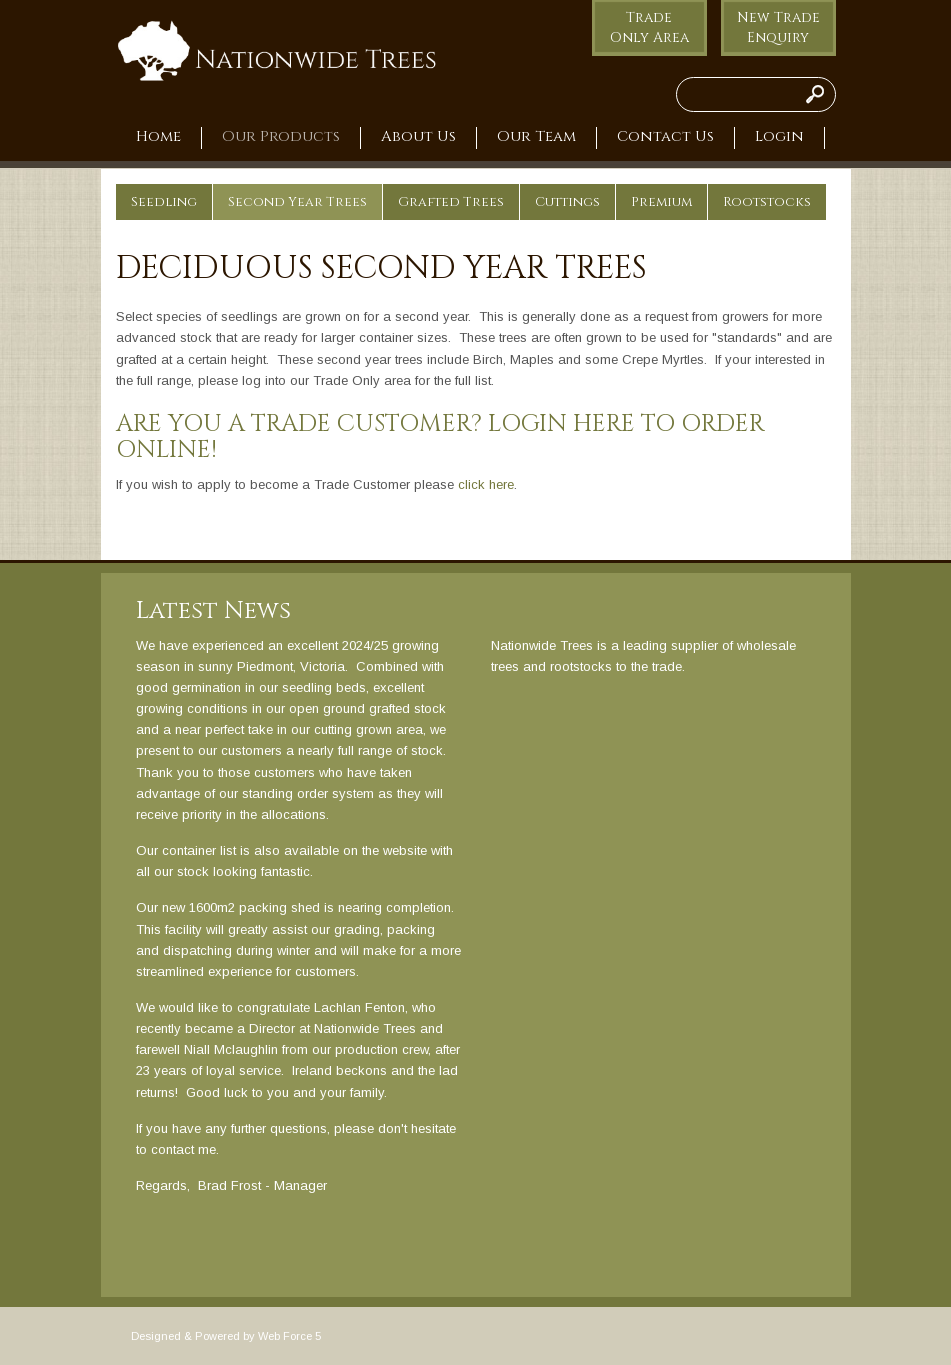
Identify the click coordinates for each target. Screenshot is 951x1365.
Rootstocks (767, 202)
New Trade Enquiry (778, 27)
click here (486, 484)
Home (158, 137)
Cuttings (567, 202)
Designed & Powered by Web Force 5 (226, 1336)
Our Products (281, 137)
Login (779, 137)
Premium (661, 202)
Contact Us (665, 137)
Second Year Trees (297, 202)
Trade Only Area (649, 27)
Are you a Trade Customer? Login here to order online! (440, 437)
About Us (418, 137)
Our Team (536, 137)
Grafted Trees (451, 202)
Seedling (164, 202)
